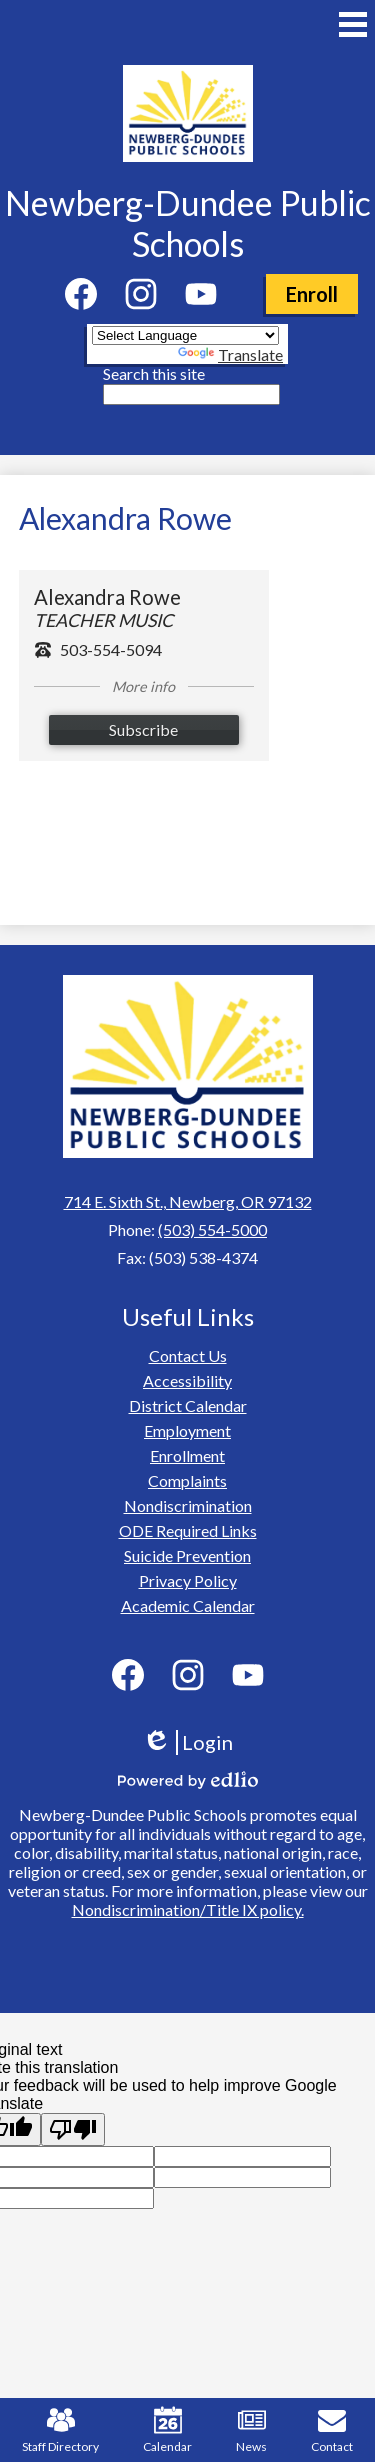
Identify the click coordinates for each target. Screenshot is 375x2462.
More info (143, 686)
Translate (230, 354)
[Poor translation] (73, 2129)
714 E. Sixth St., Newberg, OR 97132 (188, 1201)
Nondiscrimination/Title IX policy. (188, 1909)
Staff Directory (60, 2430)
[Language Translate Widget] (185, 335)
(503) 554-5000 (212, 1229)
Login (187, 1742)
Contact (332, 2430)
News (251, 2430)
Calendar (167, 2430)
